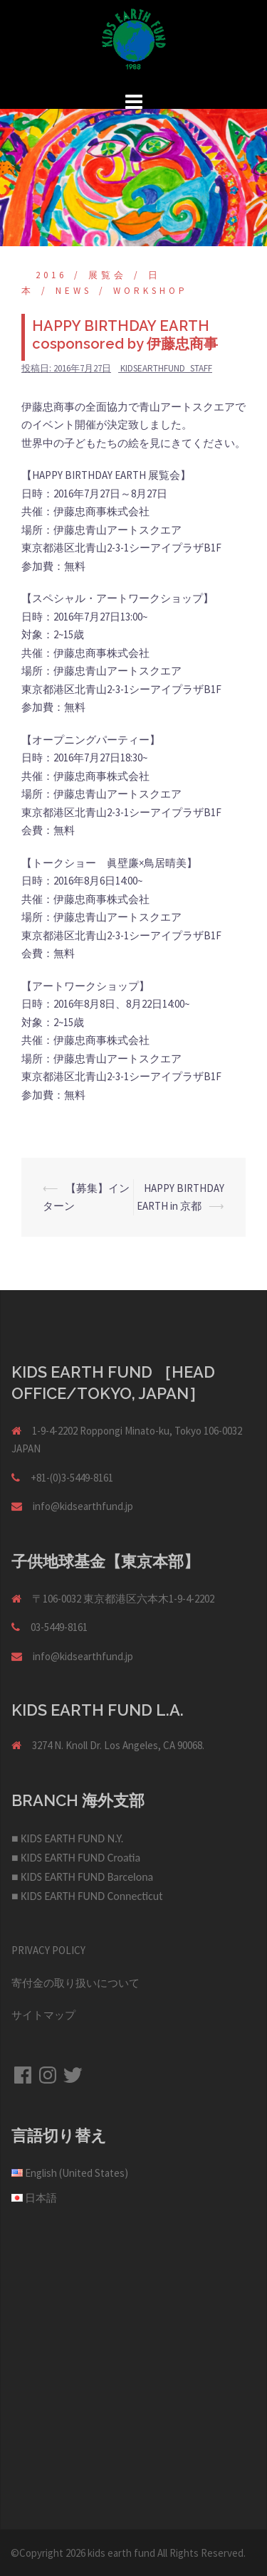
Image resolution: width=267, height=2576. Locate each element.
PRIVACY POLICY (48, 1950)
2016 (51, 275)
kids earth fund (121, 2553)
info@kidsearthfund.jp (83, 1506)
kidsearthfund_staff (166, 368)
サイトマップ (43, 2015)
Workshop (150, 291)
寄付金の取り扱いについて (75, 1983)
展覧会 (107, 275)
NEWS (74, 291)
